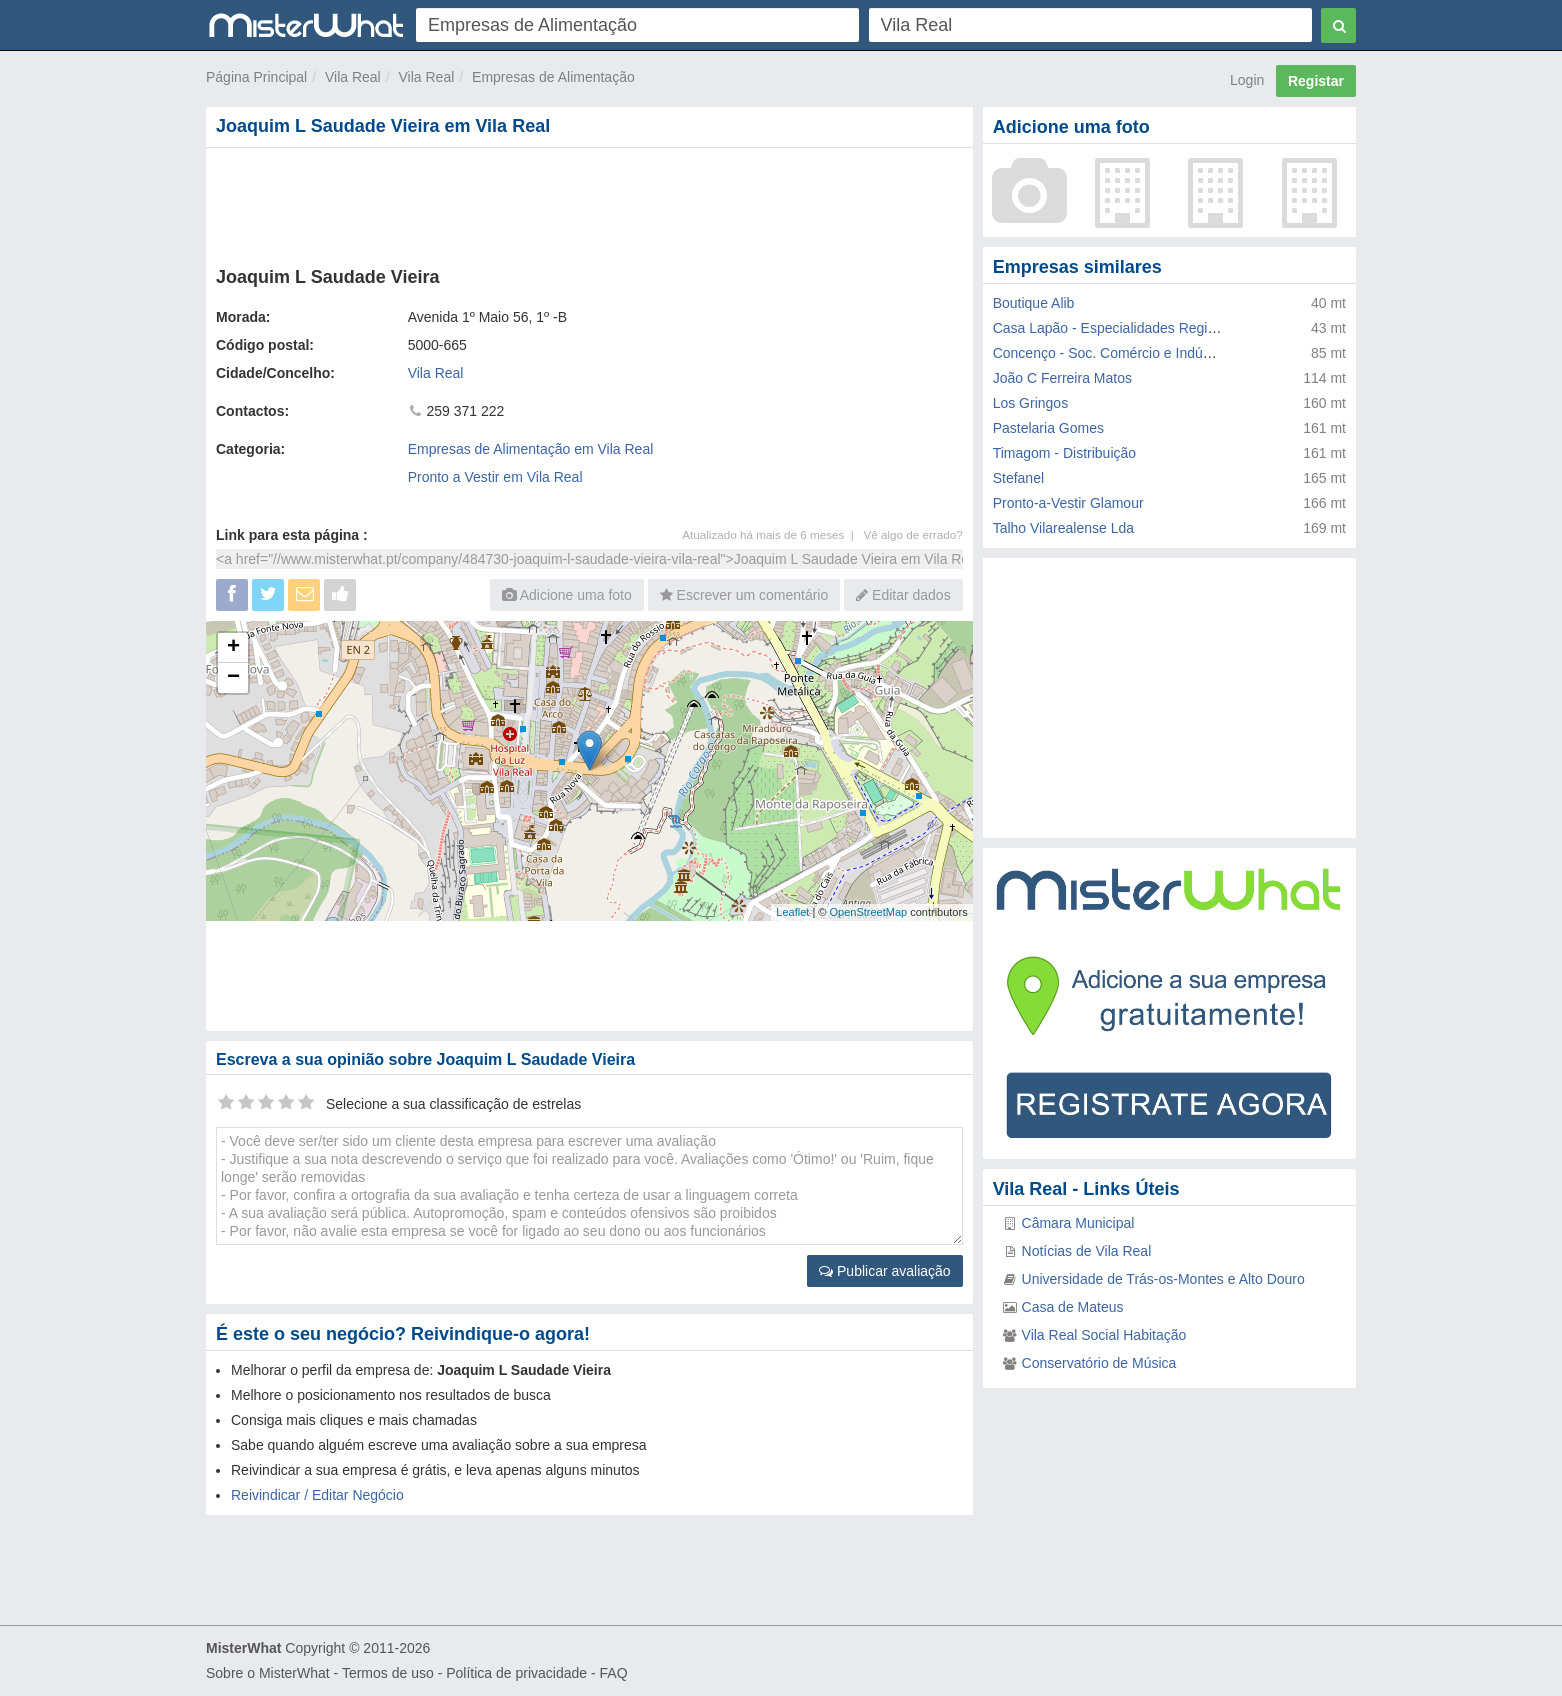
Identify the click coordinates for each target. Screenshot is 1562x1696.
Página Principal (256, 77)
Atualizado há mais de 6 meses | (772, 534)
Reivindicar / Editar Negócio (317, 1495)
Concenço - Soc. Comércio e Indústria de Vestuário (1152, 353)
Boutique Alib (1034, 303)
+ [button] (233, 648)
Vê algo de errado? (913, 534)
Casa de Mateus (1073, 1307)
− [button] (233, 678)
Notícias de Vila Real (1087, 1251)
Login (1247, 80)
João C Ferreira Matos (1062, 378)
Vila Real (353, 77)
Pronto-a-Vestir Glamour (1068, 503)
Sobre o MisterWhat (268, 1673)
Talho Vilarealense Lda (1063, 528)
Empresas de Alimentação (553, 77)
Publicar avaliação (885, 1271)
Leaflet (792, 912)
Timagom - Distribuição (1064, 453)
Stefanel (1018, 478)
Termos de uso (388, 1673)
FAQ (614, 1673)
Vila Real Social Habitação (1104, 1335)
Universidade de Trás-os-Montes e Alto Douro (1163, 1279)
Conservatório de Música (1099, 1363)
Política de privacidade (516, 1673)
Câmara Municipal (1078, 1223)
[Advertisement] (588, 203)
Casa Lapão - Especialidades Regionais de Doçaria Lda (1166, 328)
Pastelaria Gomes (1048, 428)
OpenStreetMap (868, 912)
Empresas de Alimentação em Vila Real (531, 449)
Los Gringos (1030, 403)
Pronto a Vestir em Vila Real (495, 477)
